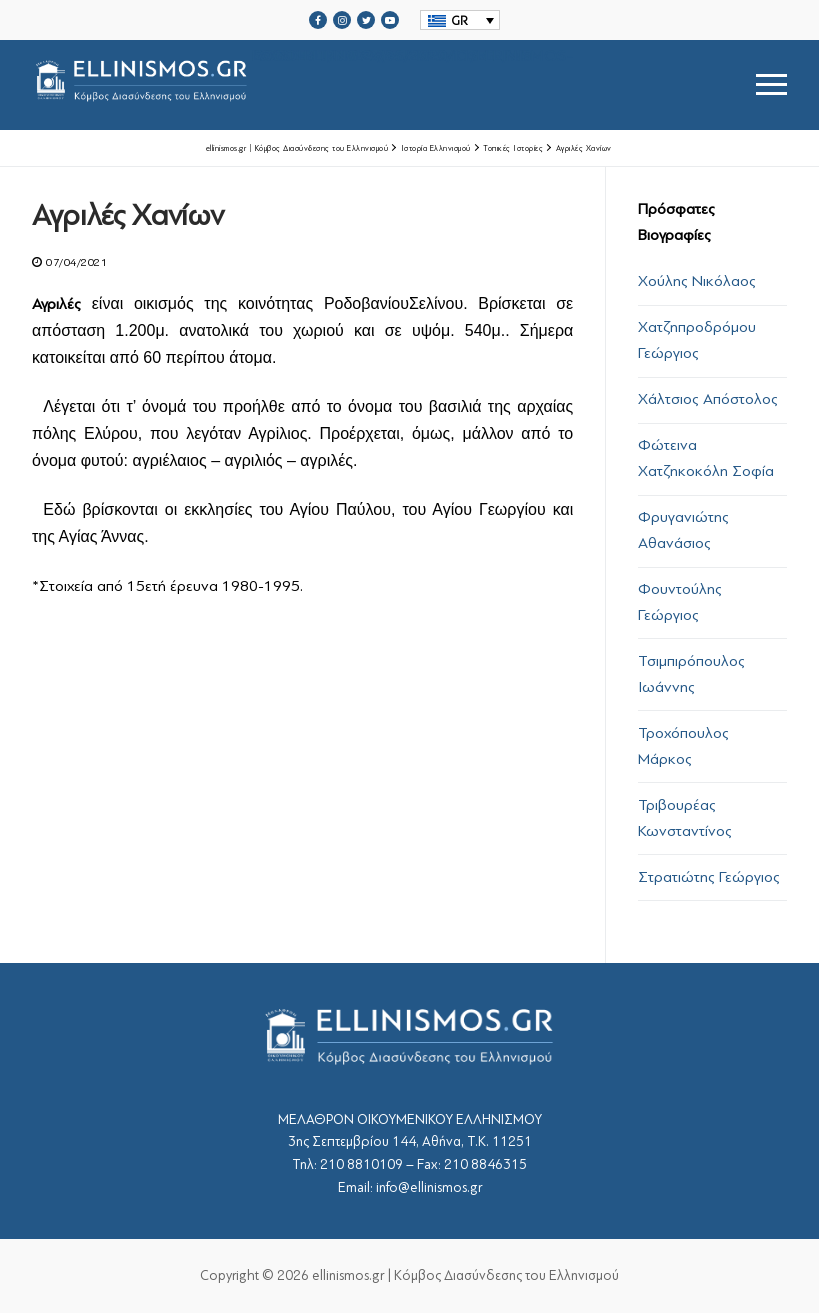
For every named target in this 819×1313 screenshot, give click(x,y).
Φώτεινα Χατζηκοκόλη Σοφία (706, 458)
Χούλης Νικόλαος (697, 281)
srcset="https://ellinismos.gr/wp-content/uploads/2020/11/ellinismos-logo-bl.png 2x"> (302, 84)
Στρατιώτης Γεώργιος (709, 877)
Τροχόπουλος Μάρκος (683, 746)
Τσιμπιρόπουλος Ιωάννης (691, 674)
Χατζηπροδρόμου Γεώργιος (697, 340)
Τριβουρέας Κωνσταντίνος (685, 818)
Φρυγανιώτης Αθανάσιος (683, 530)
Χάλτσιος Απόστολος (708, 399)
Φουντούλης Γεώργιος (680, 602)
